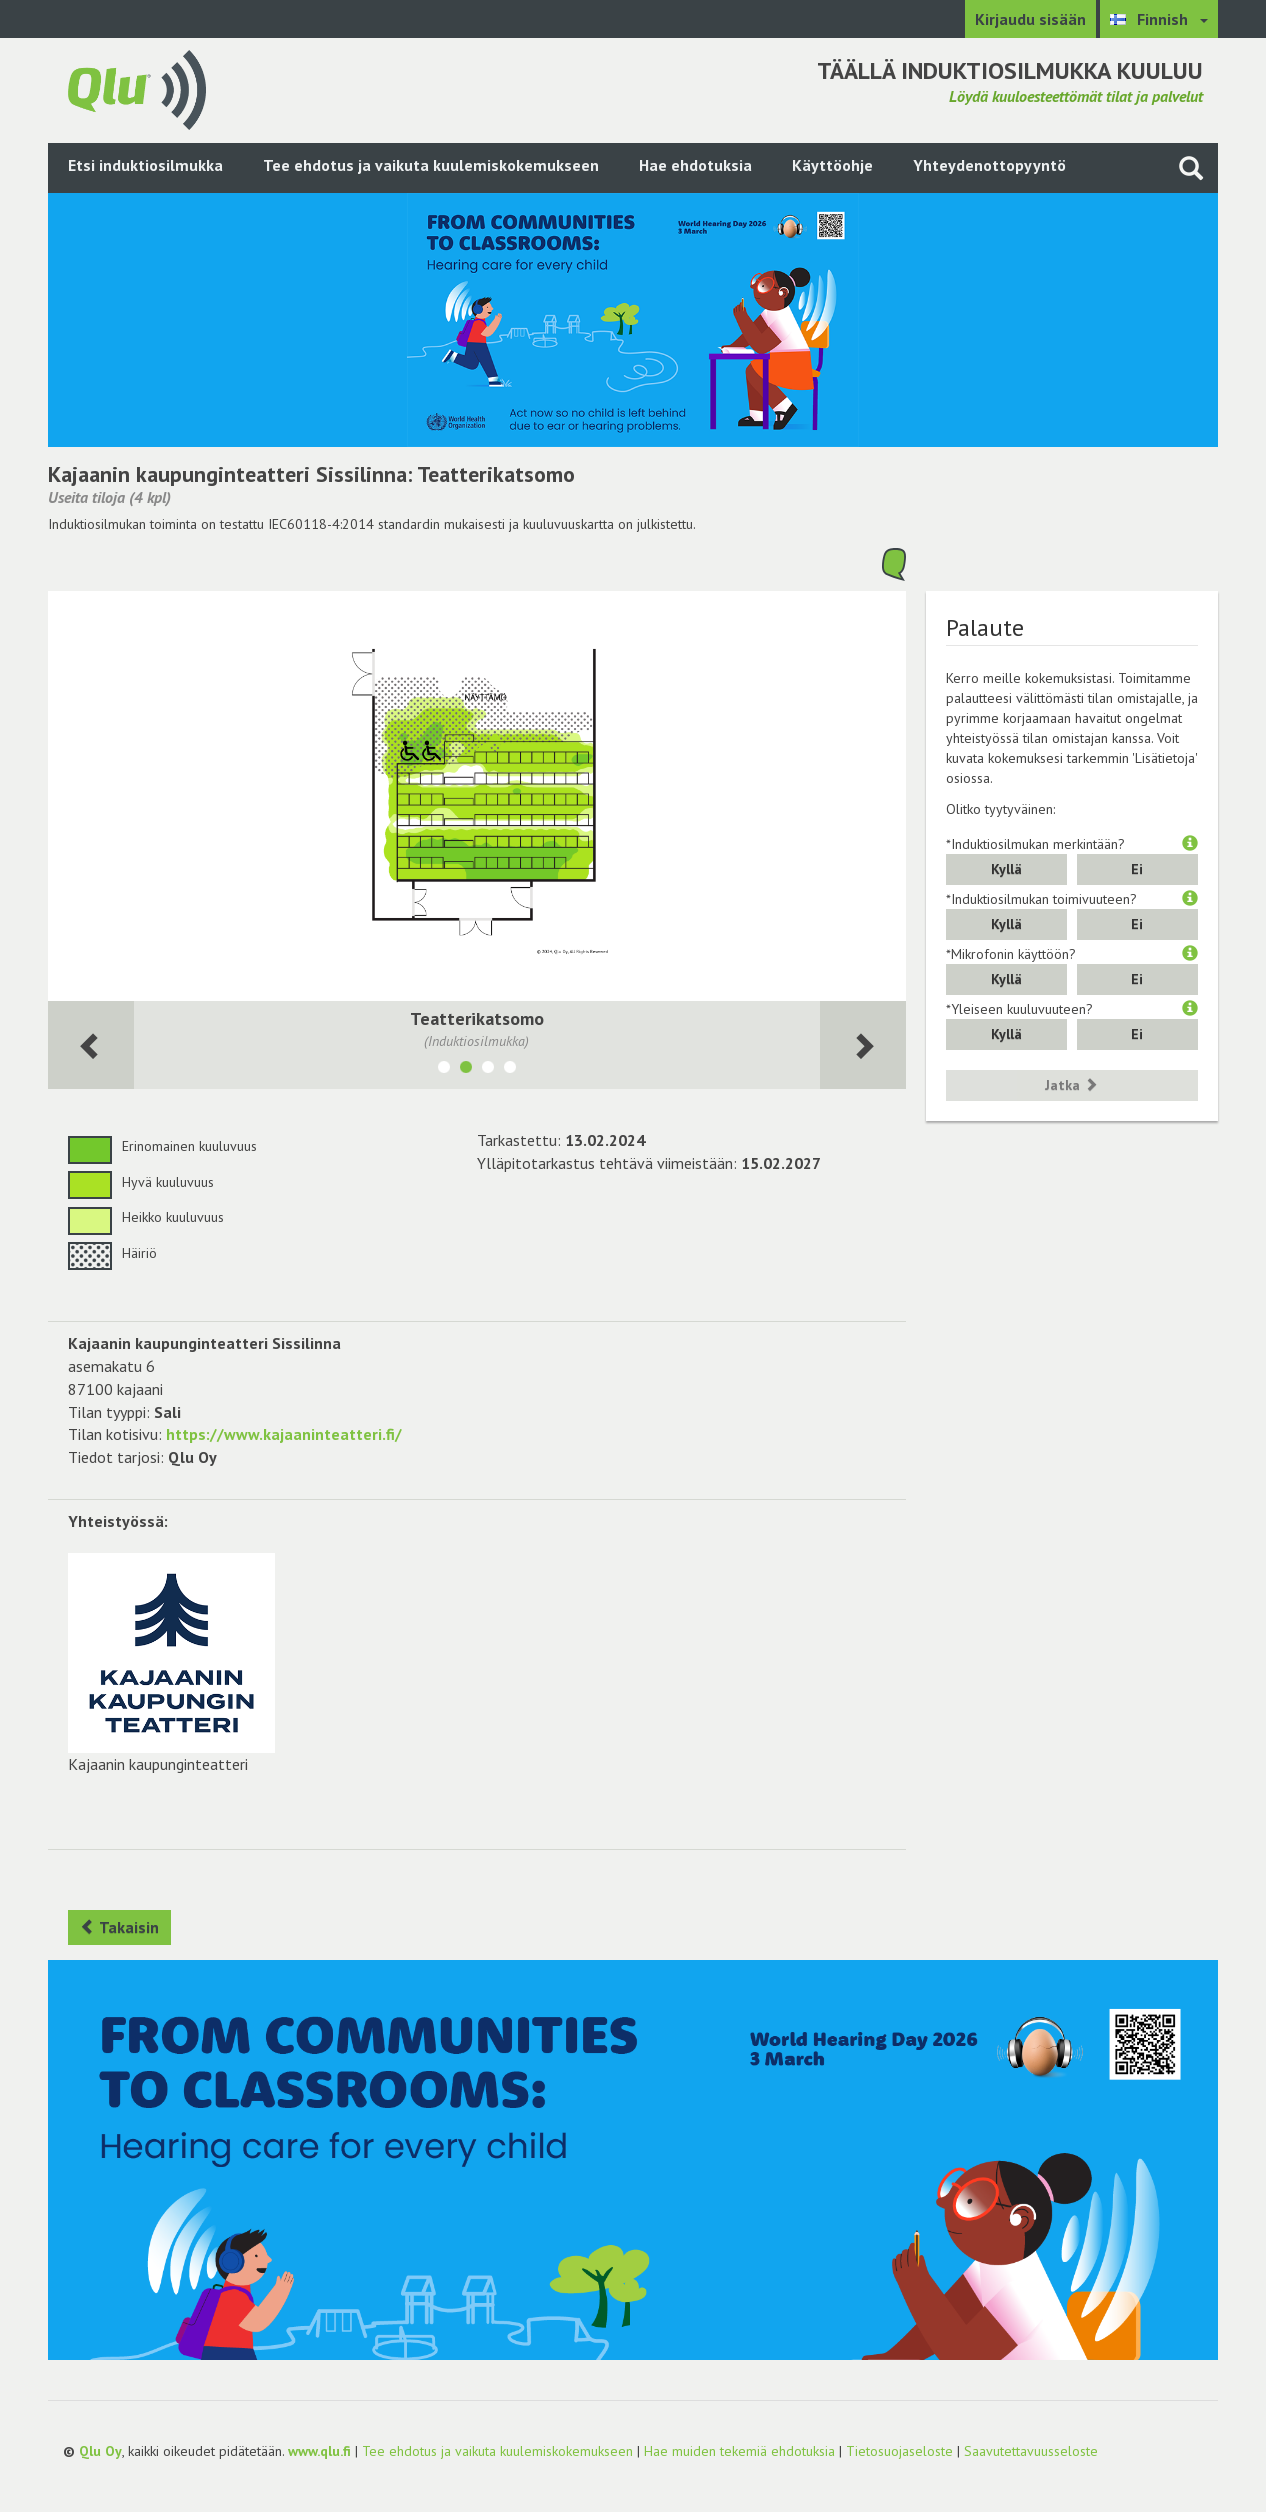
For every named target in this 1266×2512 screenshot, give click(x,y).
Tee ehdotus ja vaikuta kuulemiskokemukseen (431, 165)
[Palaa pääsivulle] (137, 88)
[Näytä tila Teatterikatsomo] (466, 1070)
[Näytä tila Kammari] (488, 1070)
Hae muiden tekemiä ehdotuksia (739, 2451)
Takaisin (119, 1927)
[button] (1190, 844)
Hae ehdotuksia (695, 165)
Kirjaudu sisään (1030, 19)
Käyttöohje (832, 165)
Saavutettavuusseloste (1031, 2451)
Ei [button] (1137, 869)
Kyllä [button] (1006, 869)
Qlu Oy (100, 2451)
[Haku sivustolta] (1191, 167)
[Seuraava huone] (91, 1045)
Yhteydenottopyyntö (989, 165)
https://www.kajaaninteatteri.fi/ (284, 1434)
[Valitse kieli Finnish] (1159, 19)
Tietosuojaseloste (899, 2451)
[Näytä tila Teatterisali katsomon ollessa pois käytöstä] (510, 1070)
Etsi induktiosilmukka (145, 165)
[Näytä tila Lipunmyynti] (444, 1070)
